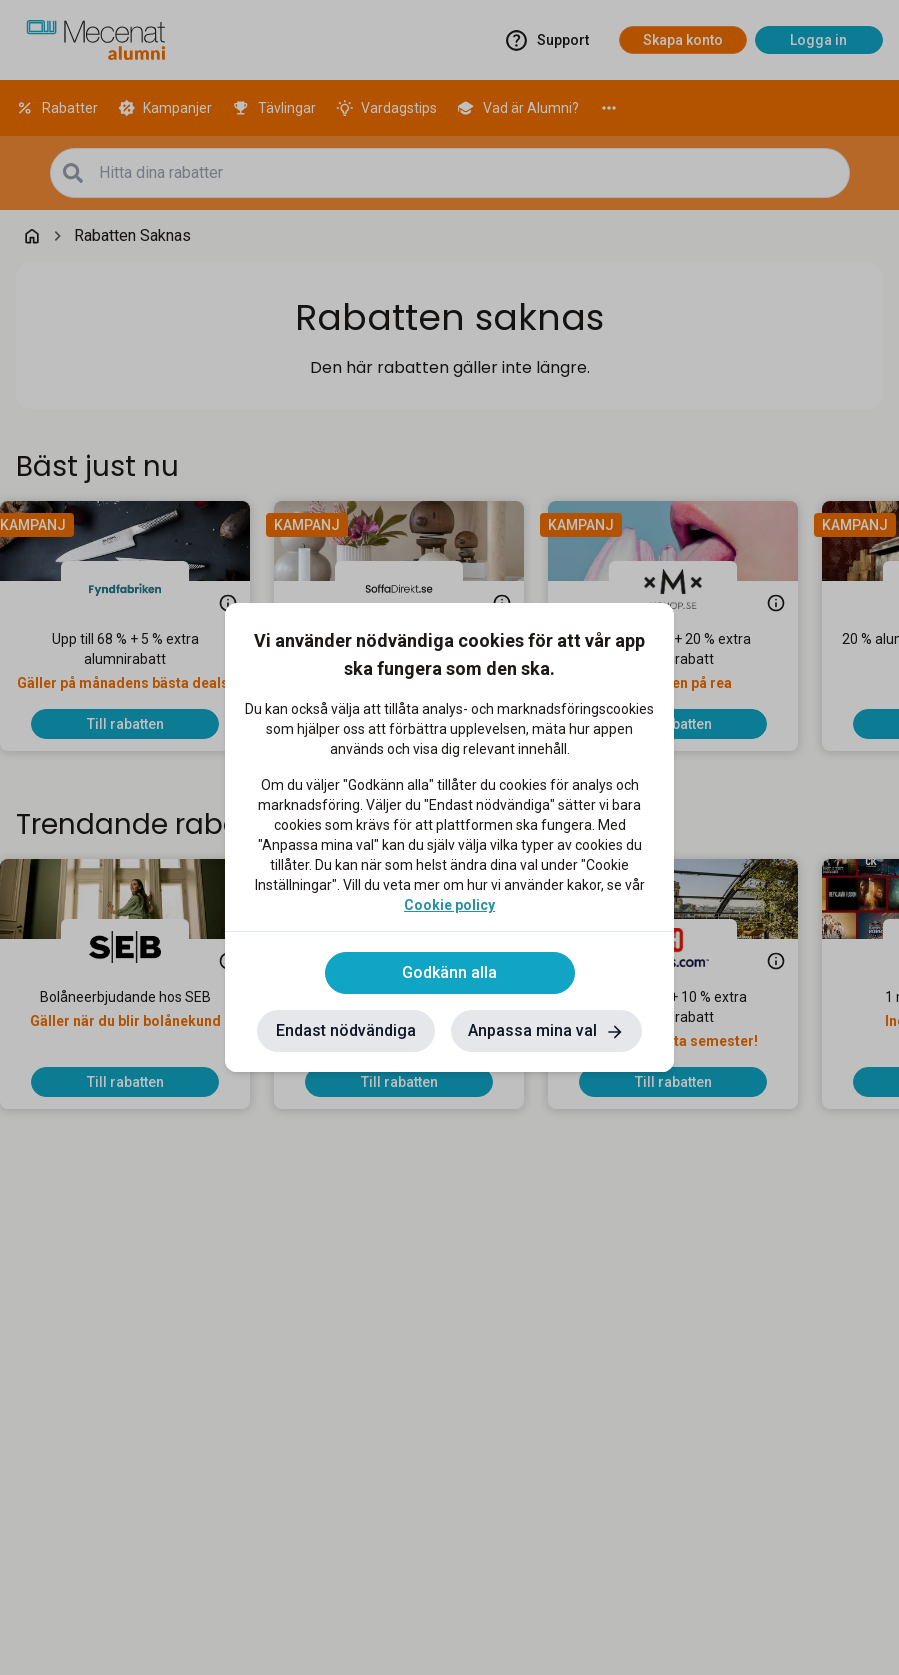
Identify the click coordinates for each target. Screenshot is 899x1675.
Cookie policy (449, 905)
